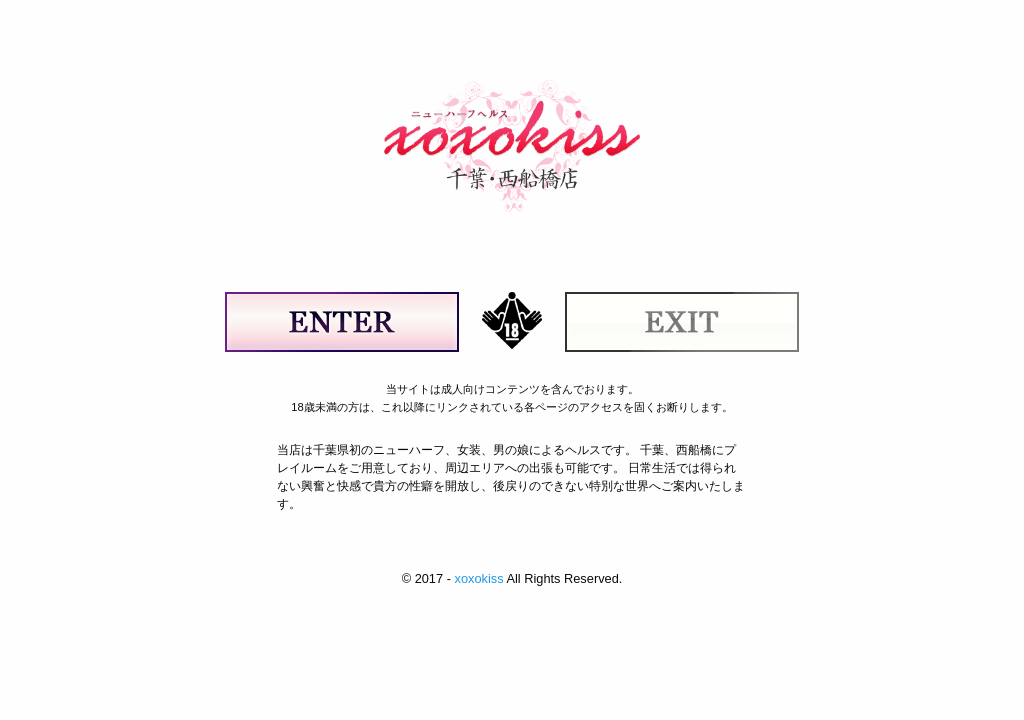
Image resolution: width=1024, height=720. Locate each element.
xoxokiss (478, 578)
